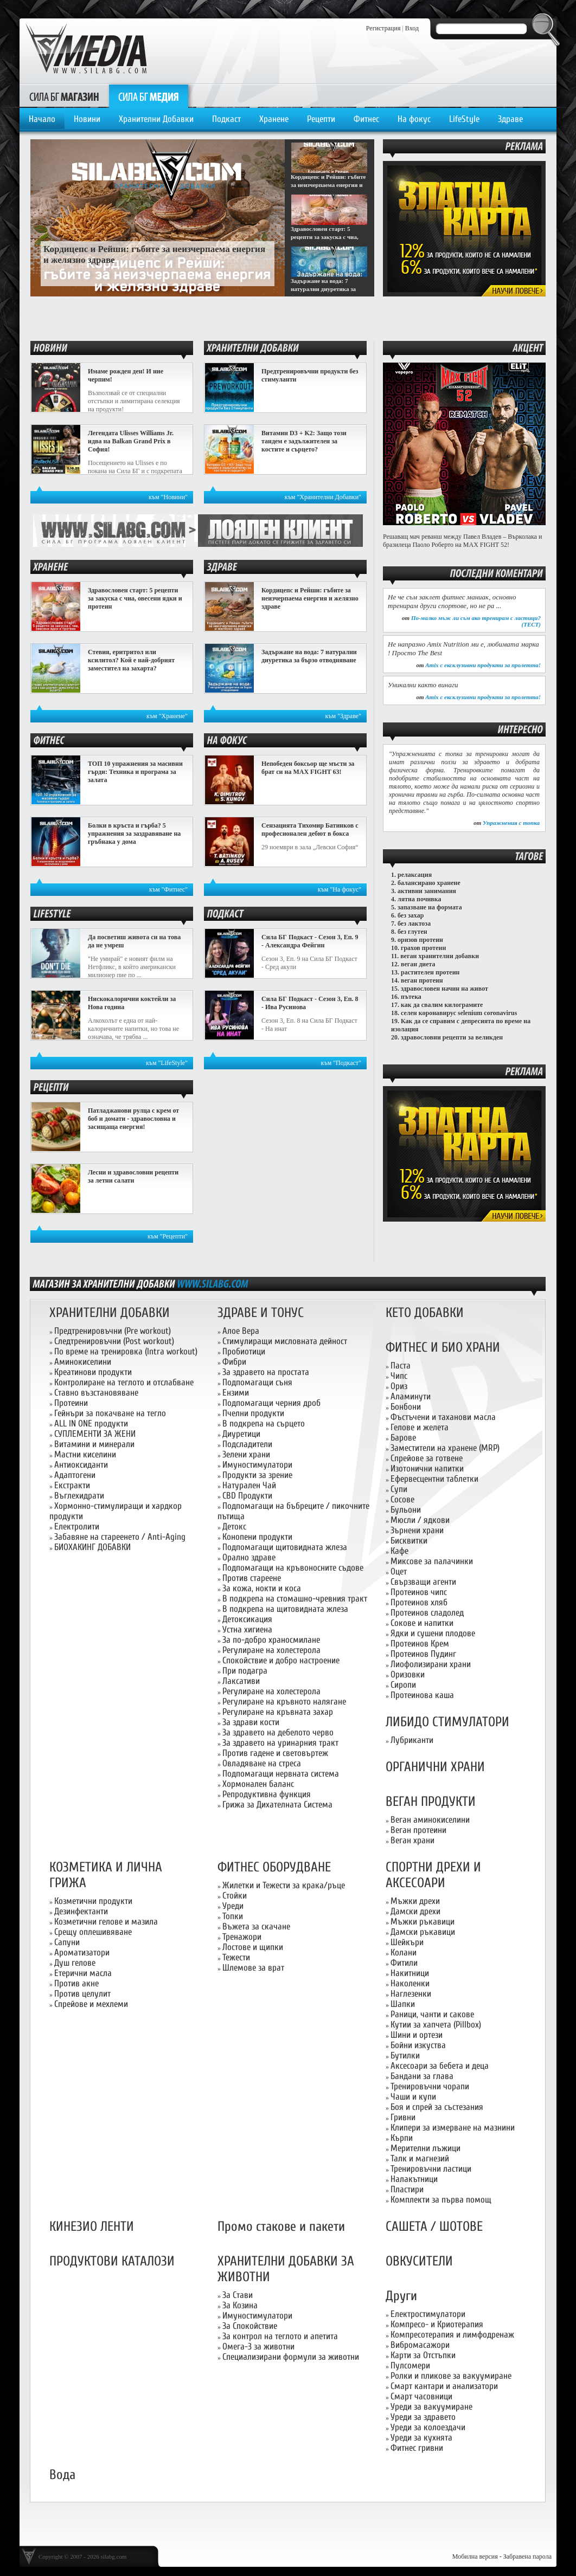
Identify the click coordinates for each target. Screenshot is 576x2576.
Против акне (76, 1983)
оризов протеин (420, 940)
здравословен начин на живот (444, 988)
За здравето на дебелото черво (278, 1732)
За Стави (237, 2295)
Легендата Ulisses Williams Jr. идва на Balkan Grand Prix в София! (131, 441)
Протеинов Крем (420, 1643)
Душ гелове (74, 1963)
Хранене (274, 119)
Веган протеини (418, 1830)
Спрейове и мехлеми (91, 2004)
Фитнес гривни (417, 2448)
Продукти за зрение (257, 1475)
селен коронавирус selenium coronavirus (459, 1013)
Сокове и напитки (422, 1623)
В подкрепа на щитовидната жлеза (285, 1609)
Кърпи (402, 2138)
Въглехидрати (79, 1495)
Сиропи (403, 1685)
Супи (399, 1489)
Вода (62, 2475)
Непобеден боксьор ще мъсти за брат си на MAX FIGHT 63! (307, 768)
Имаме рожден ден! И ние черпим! (125, 375)
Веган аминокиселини (430, 1820)
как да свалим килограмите (442, 1005)
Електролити (76, 1526)
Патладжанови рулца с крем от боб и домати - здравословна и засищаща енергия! (133, 1119)
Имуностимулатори (257, 1465)
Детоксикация (247, 1619)
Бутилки (405, 2055)
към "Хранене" (167, 716)
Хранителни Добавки (156, 119)
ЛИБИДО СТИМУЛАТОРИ (447, 1722)
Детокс (234, 1526)
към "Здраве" (343, 716)
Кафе (399, 1551)
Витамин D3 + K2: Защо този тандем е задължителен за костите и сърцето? (304, 441)
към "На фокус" (339, 889)
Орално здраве (249, 1557)
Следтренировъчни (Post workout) (114, 1341)
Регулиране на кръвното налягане (284, 1701)
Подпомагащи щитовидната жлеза (284, 1547)
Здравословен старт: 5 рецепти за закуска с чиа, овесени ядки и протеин (135, 598)
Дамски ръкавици (423, 1932)
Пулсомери (410, 2365)
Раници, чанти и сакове (432, 2014)
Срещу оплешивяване (93, 1932)
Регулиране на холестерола (271, 1650)
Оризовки (408, 1674)
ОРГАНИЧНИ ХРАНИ (435, 1767)
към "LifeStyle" (167, 1063)
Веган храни (412, 1840)
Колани (404, 1952)
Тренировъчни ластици (431, 2169)
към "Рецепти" (168, 1236)
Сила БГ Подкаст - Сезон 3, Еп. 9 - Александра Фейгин (310, 941)
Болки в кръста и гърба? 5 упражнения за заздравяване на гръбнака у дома (134, 833)
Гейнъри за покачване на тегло (110, 1413)
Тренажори (241, 1937)
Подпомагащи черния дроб (271, 1403)
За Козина (240, 2305)
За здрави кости (250, 1722)
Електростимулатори (428, 2314)
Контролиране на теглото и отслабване (124, 1382)
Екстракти (72, 1485)
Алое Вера (240, 1331)
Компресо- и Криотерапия (437, 2324)
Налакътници (414, 2179)
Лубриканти (412, 1740)
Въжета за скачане (256, 1926)
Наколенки (410, 1983)
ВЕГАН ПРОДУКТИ (431, 1802)
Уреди (233, 1906)
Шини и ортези (417, 2035)
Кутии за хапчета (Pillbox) (436, 2024)
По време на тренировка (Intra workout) (125, 1351)
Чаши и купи (413, 2096)
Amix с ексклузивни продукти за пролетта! (483, 665)
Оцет (399, 1571)
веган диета (418, 964)
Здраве (510, 119)
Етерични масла (83, 1973)
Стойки (234, 1895)
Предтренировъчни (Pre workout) (112, 1331)
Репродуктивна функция (266, 1794)
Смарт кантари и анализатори (444, 2386)
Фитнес (366, 119)
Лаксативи (241, 1681)
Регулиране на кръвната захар (277, 1712)
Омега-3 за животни (258, 2346)
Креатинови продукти (93, 1372)
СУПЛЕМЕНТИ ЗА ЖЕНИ (95, 1434)
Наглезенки (411, 1994)
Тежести (236, 1957)
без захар (411, 915)
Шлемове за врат (253, 1967)
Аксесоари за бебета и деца (440, 2066)
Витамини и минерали (94, 1444)
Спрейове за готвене (427, 1458)
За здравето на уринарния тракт (280, 1743)
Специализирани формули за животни (290, 2357)
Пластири (407, 2189)
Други (401, 2296)
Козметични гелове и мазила (106, 1921)
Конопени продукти (257, 1537)
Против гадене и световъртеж (275, 1753)
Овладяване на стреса (261, 1763)
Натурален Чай (249, 1485)
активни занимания (427, 891)
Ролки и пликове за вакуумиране (451, 2376)
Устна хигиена (247, 1629)
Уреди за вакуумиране (431, 2406)
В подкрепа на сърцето (263, 1423)
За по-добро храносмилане (271, 1640)
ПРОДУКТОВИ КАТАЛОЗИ (112, 2261)
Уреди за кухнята (421, 2437)
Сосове (402, 1499)
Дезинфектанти (81, 1911)
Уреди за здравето (423, 2417)
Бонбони (406, 1407)
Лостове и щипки (252, 1947)
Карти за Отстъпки (423, 2355)
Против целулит (82, 1994)
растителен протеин (430, 972)
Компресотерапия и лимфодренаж (452, 2334)
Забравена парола (527, 2556)
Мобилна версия (475, 2556)
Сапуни (67, 1942)
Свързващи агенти (423, 1582)
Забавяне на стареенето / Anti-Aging (119, 1537)
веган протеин (422, 980)
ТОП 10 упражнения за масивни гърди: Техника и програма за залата (135, 772)
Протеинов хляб (419, 1602)
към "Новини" (168, 497)
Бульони (406, 1510)
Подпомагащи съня (257, 1382)
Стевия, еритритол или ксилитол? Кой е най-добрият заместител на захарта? (131, 660)
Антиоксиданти (81, 1465)
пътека (411, 996)
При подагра (244, 1670)
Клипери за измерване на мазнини (453, 2127)
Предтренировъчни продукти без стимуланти (309, 375)
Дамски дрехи (415, 1911)
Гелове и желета (420, 1427)
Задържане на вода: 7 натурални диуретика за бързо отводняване (309, 656)
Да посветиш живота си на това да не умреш (134, 941)
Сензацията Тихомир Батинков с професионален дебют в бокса (310, 829)
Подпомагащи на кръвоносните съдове (292, 1568)
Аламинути (411, 1396)
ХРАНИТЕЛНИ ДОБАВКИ (109, 1313)
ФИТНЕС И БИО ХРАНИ (443, 1347)
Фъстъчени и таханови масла (443, 1417)
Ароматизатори (82, 1952)
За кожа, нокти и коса (261, 1588)
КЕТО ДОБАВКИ (425, 1313)
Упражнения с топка (511, 822)
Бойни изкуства (418, 2045)
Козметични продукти (93, 1901)
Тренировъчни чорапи (430, 2086)
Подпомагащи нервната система (280, 1773)
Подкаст (226, 119)
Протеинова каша (422, 1695)
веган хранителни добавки (439, 956)
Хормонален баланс (258, 1784)
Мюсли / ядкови (420, 1520)
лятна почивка (419, 899)
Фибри (234, 1362)
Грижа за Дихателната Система (277, 1804)
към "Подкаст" (341, 1063)
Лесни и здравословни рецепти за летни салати (133, 1176)
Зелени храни (246, 1454)
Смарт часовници (421, 2396)
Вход (412, 28)
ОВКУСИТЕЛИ (419, 2261)
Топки (232, 1916)
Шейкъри (407, 1942)
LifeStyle (464, 119)
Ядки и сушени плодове (433, 1633)
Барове (403, 1437)
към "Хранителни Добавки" (323, 497)
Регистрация (383, 28)
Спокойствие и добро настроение (281, 1660)
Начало (42, 119)
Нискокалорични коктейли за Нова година (132, 1003)
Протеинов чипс (419, 1592)
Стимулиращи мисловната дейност (284, 1341)
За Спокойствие (249, 2326)
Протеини (71, 1403)
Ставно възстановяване (96, 1392)
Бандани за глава (422, 2076)
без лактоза (414, 923)
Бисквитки (409, 1540)
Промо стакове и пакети (281, 2227)
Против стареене (251, 1578)
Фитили (404, 1963)
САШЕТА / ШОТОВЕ (434, 2227)
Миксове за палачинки (432, 1561)
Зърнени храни (417, 1530)
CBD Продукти (247, 1495)
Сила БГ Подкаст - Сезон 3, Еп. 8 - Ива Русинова (310, 1003)
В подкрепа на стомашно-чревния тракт (294, 1598)
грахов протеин (423, 948)
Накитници (410, 1973)
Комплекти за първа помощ (441, 2199)
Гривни (403, 2117)
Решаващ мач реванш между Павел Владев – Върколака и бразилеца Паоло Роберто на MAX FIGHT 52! (462, 540)
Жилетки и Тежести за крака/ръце (283, 1885)
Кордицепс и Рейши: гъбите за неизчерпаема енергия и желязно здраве (310, 598)
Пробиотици (243, 1351)
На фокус (414, 119)
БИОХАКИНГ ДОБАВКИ (92, 1547)
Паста (401, 1365)
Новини (87, 119)
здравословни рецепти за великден (452, 1037)
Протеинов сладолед (427, 1612)
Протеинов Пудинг (423, 1654)
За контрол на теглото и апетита (280, 2336)
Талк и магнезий (420, 2158)
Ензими (235, 1392)
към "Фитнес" (168, 889)
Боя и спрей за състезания (437, 2107)
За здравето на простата (265, 1372)
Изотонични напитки (427, 1468)
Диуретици (241, 1434)
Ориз (399, 1386)
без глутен (412, 931)
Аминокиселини (82, 1362)
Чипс (399, 1376)
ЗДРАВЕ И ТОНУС (260, 1313)
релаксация (415, 875)
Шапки (403, 2004)
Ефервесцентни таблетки (434, 1479)
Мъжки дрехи (415, 1901)
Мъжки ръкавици (423, 1921)
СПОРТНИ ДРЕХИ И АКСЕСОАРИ (433, 1875)
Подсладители (247, 1444)
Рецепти (321, 119)
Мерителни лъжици (425, 2148)
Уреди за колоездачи (428, 2427)
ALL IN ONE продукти (91, 1423)
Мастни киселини (85, 1454)
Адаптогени (74, 1475)
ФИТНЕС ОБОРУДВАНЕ (274, 1867)
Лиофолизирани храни (431, 1664)
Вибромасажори (420, 2345)
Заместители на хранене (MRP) (445, 1448)
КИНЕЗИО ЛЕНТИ (91, 2227)
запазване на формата (430, 907)
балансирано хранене (429, 883)
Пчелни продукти (253, 1413)
